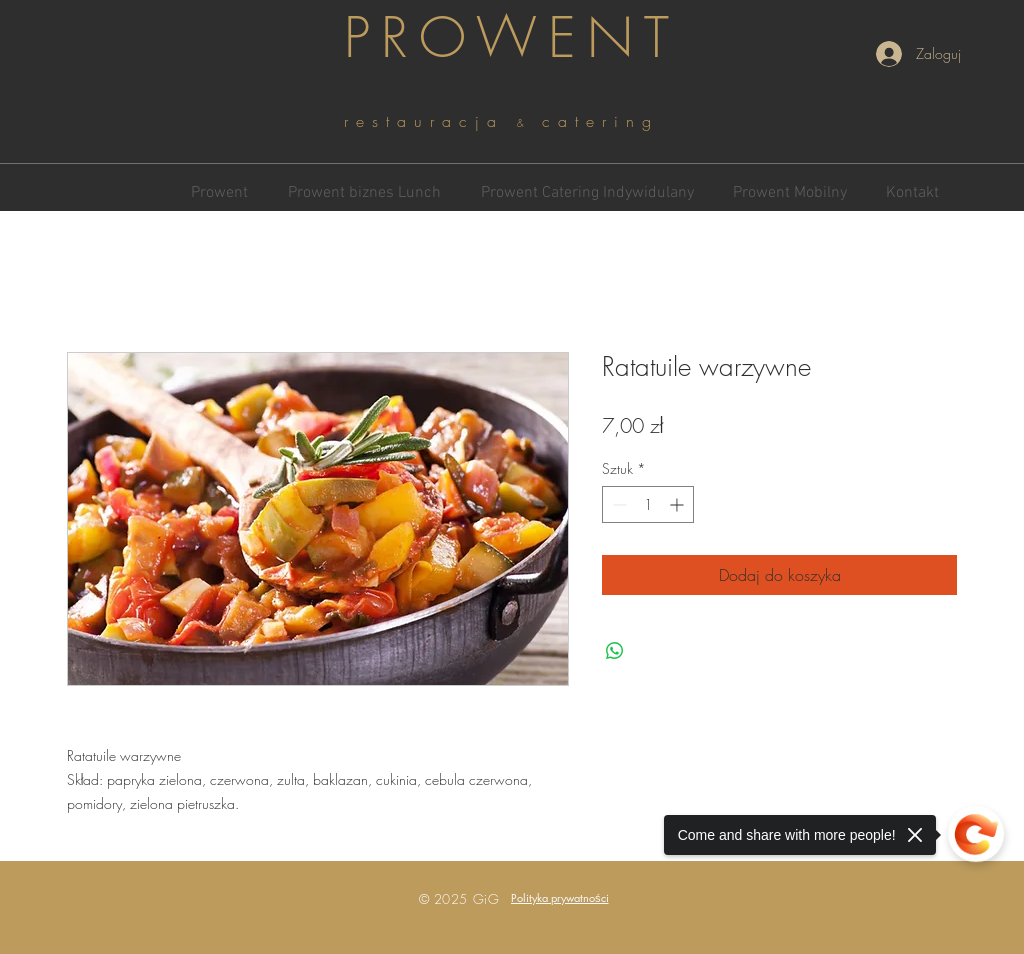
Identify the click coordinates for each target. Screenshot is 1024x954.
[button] (560, 897)
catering (600, 121)
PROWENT (512, 37)
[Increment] (678, 504)
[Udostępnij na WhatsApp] (615, 651)
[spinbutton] (648, 504)
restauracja (430, 121)
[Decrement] (617, 504)
